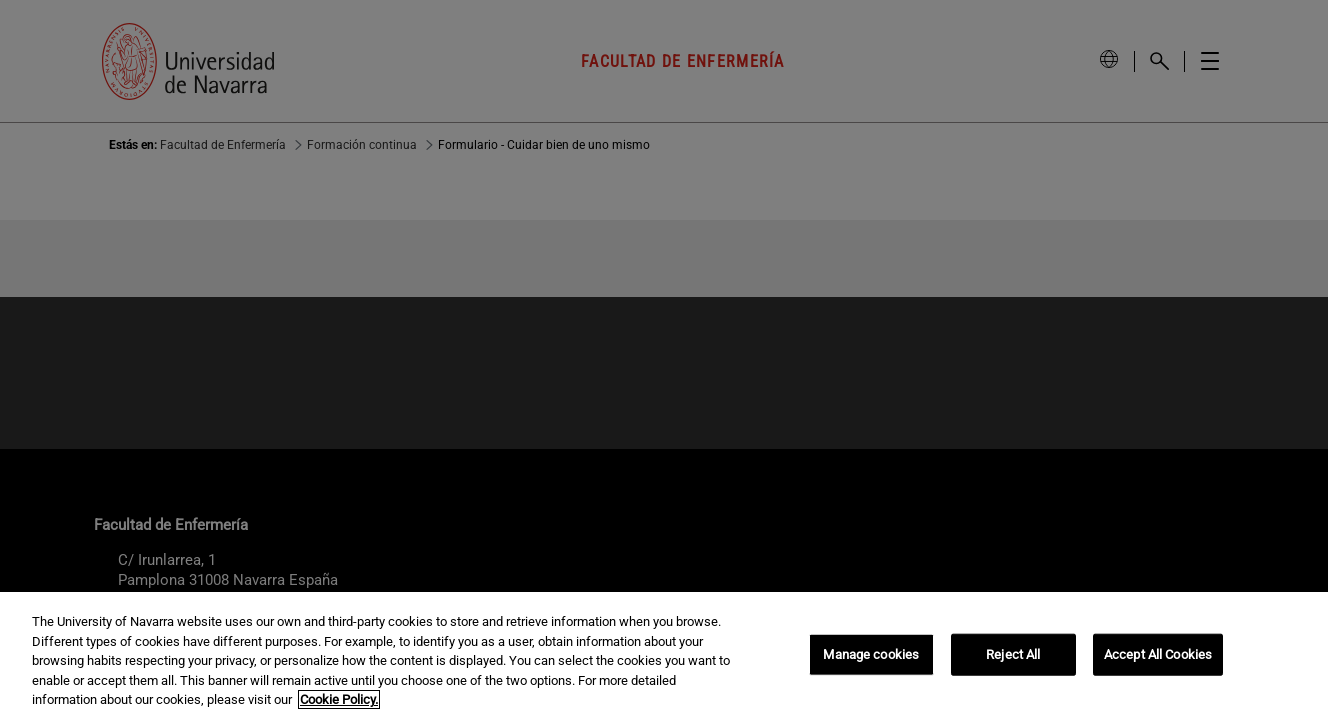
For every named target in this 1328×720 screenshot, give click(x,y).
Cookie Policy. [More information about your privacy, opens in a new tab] (339, 699)
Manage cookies (871, 654)
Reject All (1013, 654)
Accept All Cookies (1158, 654)
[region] (664, 656)
